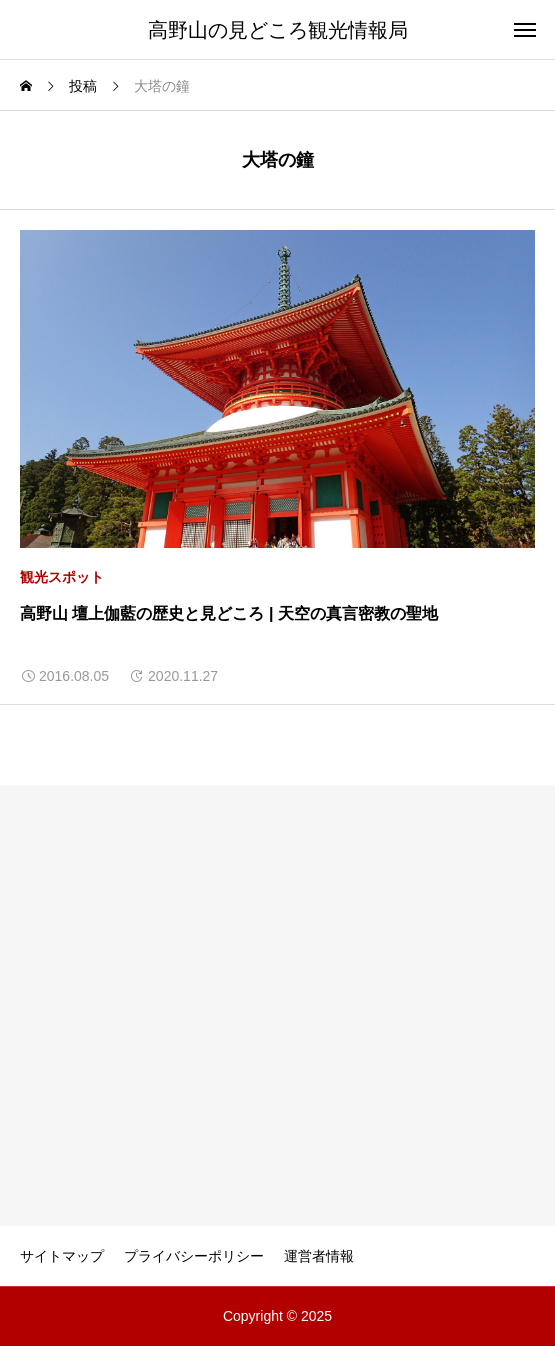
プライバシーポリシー (194, 1256)
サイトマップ (62, 1256)
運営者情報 (319, 1256)
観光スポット (62, 577)
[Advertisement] (277, 1006)
